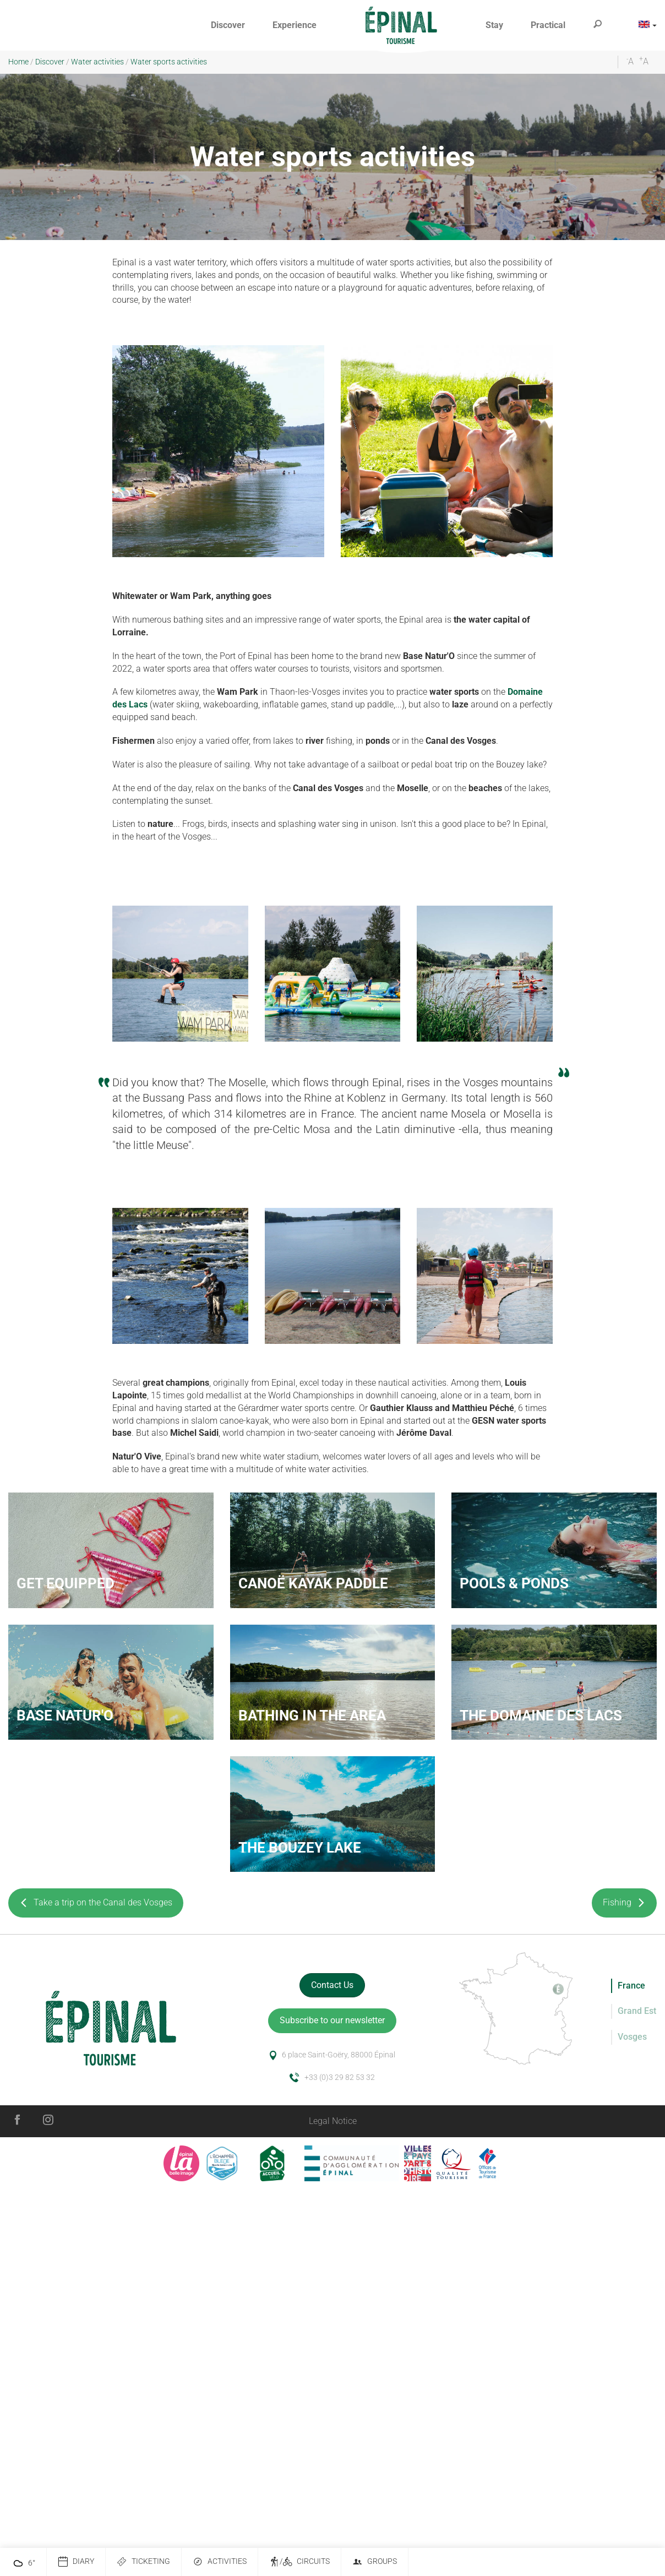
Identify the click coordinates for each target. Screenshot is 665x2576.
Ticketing (143, 2562)
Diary (76, 2562)
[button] (228, 26)
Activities (220, 2562)
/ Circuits (299, 2562)
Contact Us (332, 1985)
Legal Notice (333, 2121)
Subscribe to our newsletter (332, 2020)
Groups (374, 2562)
